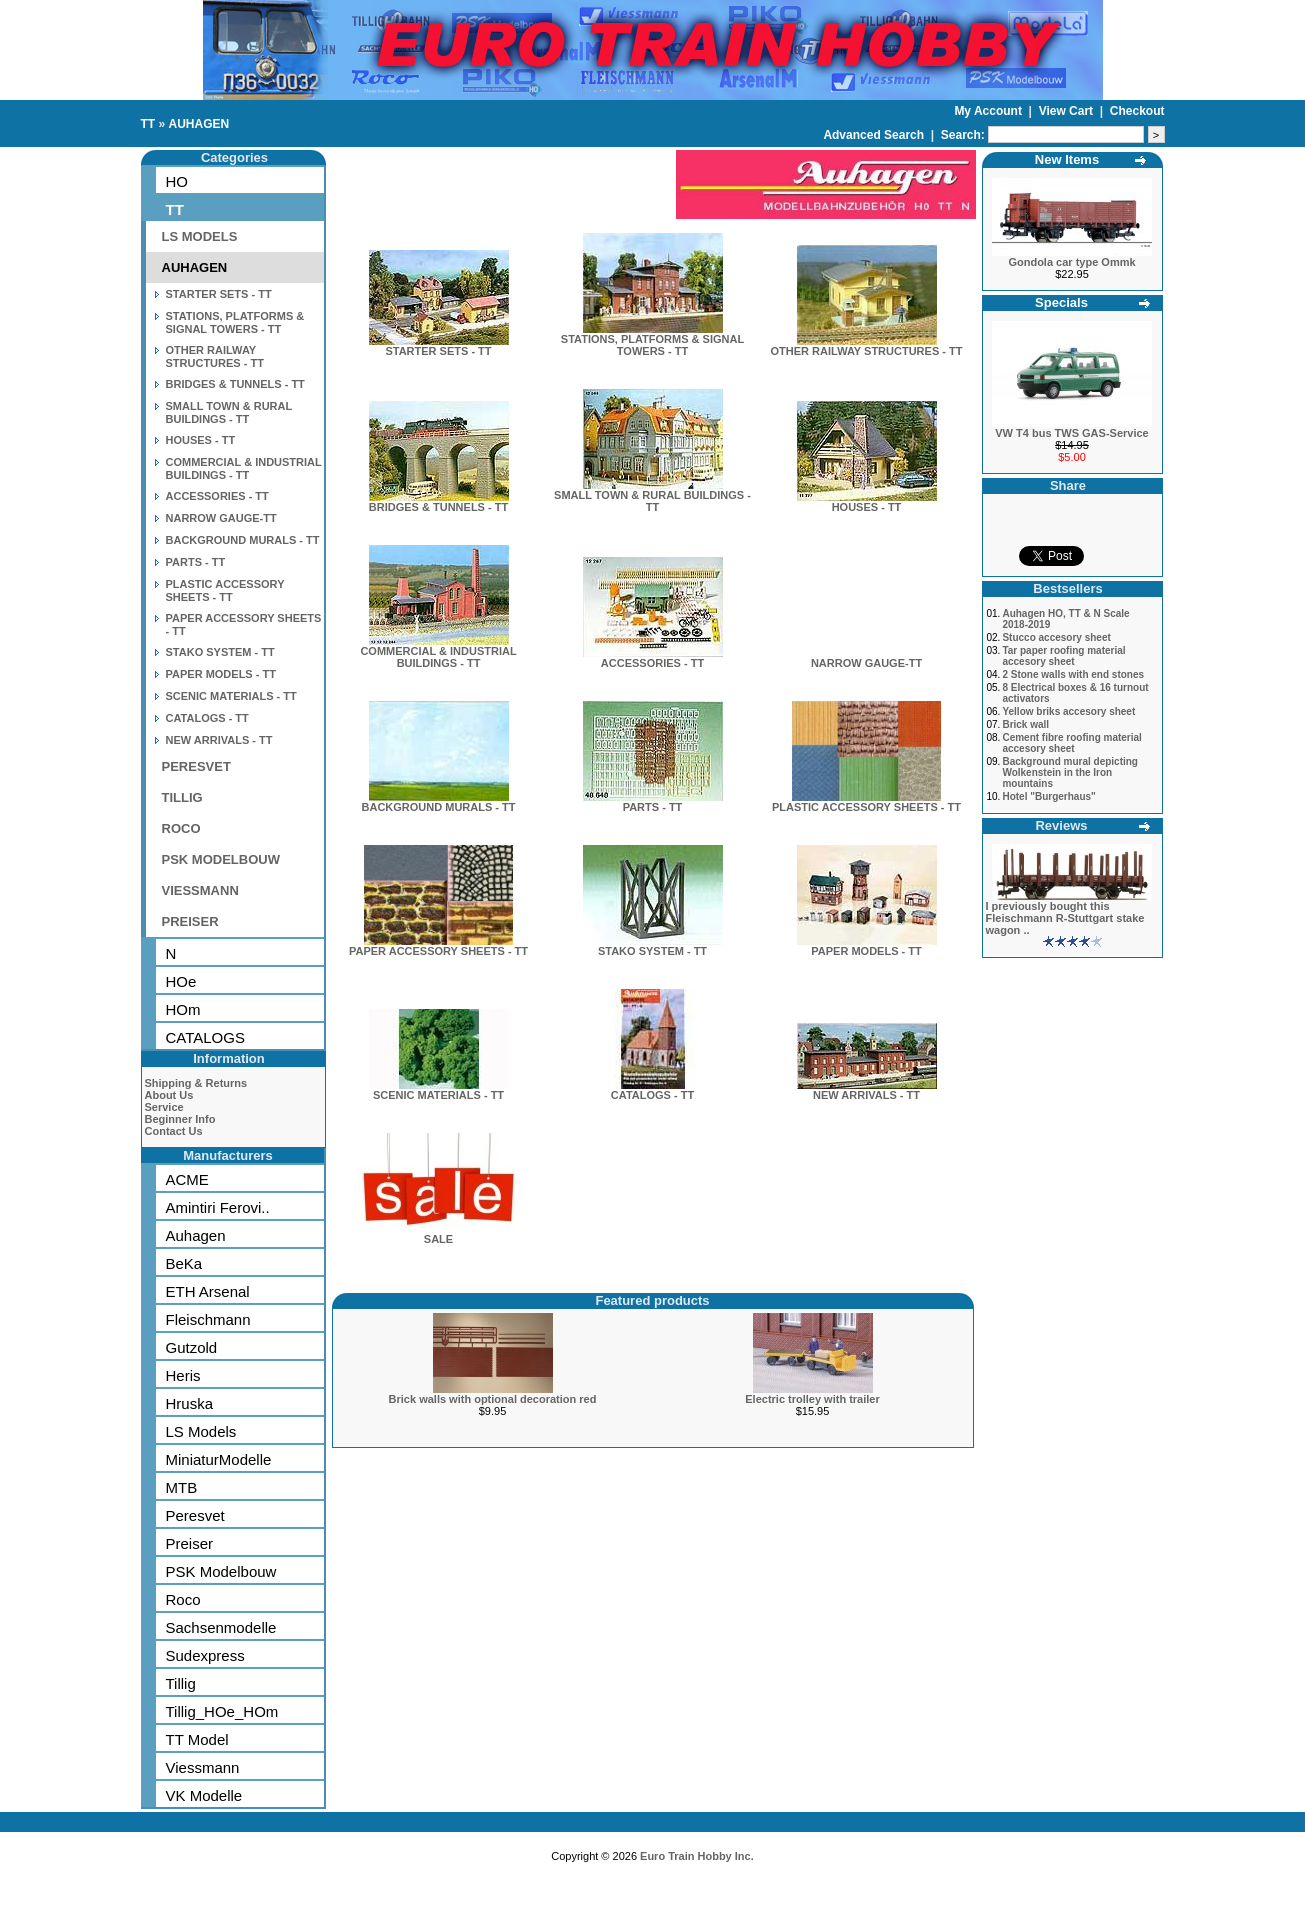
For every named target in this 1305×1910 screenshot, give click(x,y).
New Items (1067, 159)
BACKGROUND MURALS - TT (243, 540)
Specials (1061, 302)
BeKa (184, 1263)
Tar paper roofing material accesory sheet (1063, 656)
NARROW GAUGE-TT (221, 518)
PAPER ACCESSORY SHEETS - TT (438, 946)
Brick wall (1025, 724)
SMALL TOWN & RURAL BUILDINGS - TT (229, 412)
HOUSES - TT (201, 440)
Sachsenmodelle (221, 1627)
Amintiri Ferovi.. (218, 1207)
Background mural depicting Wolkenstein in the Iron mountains (1070, 772)
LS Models (201, 1431)
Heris (183, 1375)
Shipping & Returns (196, 1083)
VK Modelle (204, 1795)
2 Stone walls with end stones (1073, 674)
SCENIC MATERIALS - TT (231, 696)
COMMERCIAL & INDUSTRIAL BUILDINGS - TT (244, 468)
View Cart (1068, 111)
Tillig (181, 1683)
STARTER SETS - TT (219, 294)
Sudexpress (205, 1655)
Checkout (1137, 111)
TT (148, 124)
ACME (187, 1179)
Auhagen (196, 1235)
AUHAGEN (199, 124)
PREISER (190, 921)
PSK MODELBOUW (221, 859)
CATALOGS (205, 1037)
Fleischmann (208, 1319)
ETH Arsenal (208, 1291)
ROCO (181, 828)
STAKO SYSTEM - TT (220, 652)
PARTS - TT (196, 562)
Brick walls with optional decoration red (493, 1399)
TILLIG (182, 797)
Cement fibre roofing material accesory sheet (1071, 743)
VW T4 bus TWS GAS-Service (1071, 433)
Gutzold (192, 1347)
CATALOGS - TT (207, 718)
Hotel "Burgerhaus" (1048, 796)
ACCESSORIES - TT (217, 496)
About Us (169, 1095)
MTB (182, 1487)
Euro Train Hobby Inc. (697, 1856)
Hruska (190, 1403)
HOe (181, 981)
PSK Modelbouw (221, 1571)
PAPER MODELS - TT (221, 674)
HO (177, 181)
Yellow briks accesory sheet (1068, 711)
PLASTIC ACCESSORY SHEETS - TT (225, 590)
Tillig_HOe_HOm (222, 1711)
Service (164, 1107)
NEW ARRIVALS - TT (219, 740)
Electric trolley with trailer (812, 1399)
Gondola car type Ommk (1071, 262)
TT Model (197, 1739)
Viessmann (203, 1767)
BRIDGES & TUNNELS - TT (235, 384)
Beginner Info (180, 1119)
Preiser (190, 1543)
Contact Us (174, 1131)
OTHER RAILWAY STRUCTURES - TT (215, 356)
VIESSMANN (200, 890)
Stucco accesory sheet (1056, 637)
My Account (989, 111)
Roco (183, 1599)
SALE (438, 1234)
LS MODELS (200, 236)
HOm (183, 1009)
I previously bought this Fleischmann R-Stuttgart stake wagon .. (1065, 918)
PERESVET (196, 766)
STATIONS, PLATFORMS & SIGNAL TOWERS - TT (235, 322)
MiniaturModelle (219, 1459)
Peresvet (195, 1515)
